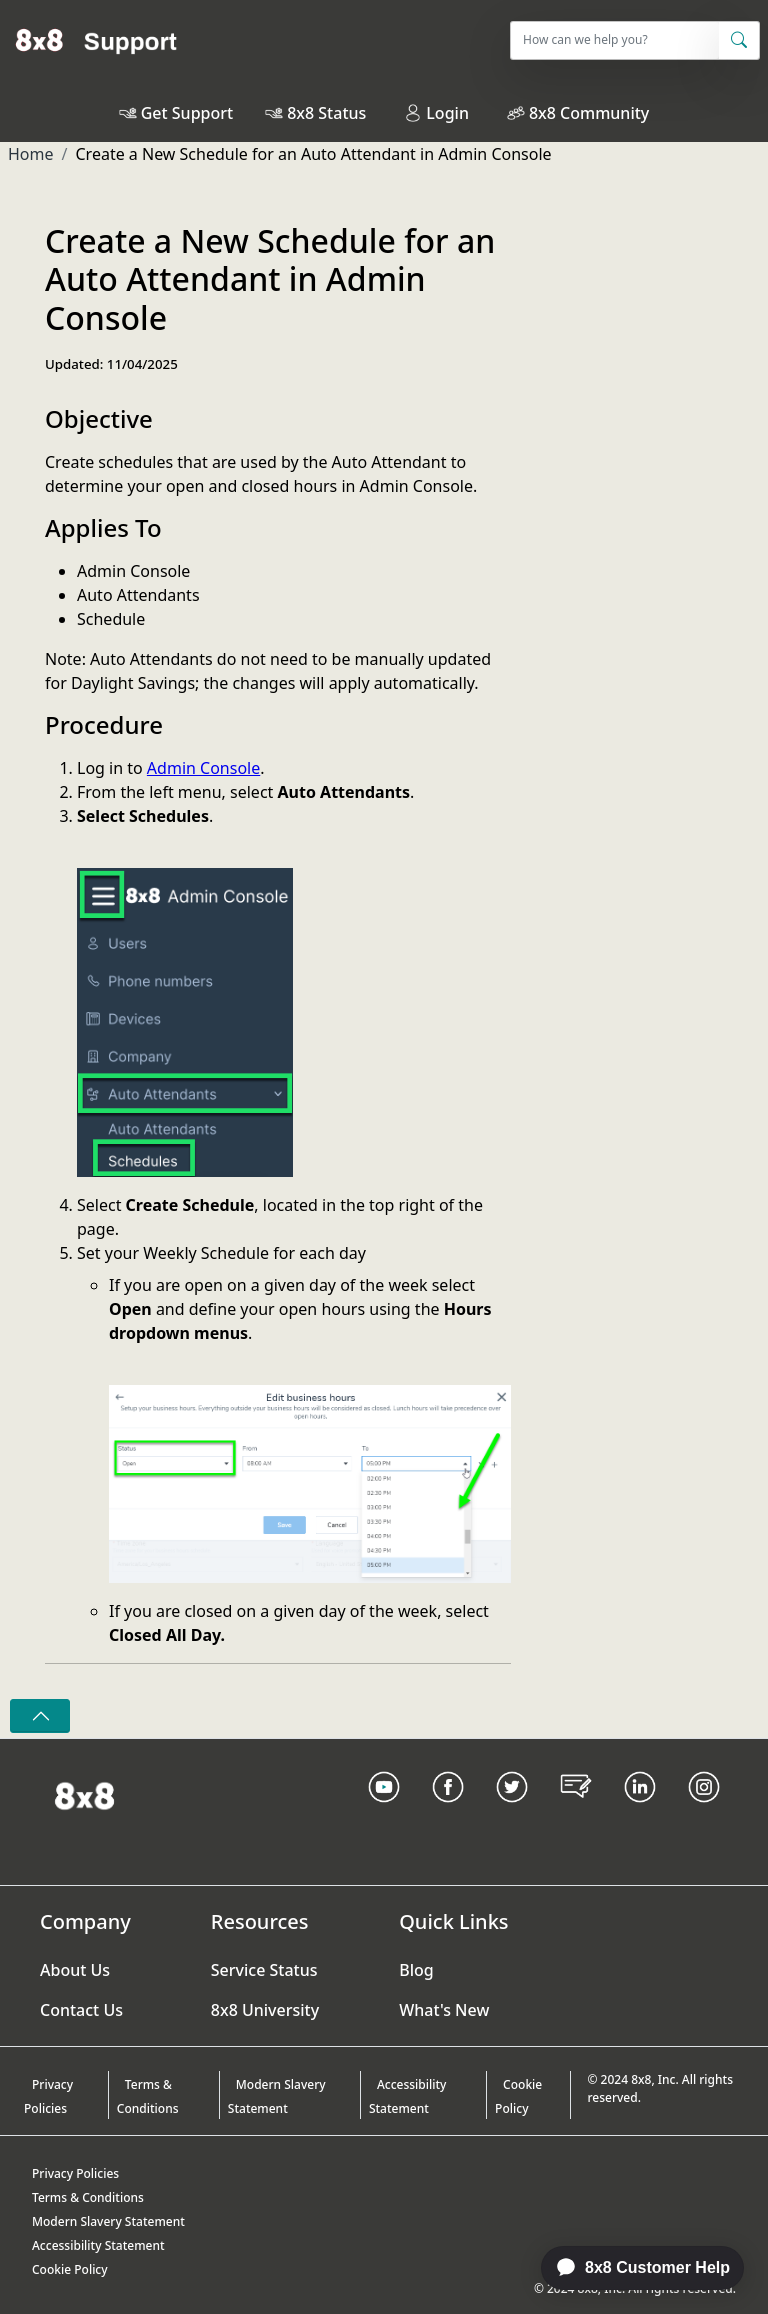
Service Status (264, 1970)
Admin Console (203, 768)
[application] (632, 2268)
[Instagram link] (704, 1812)
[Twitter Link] (512, 1812)
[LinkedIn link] (640, 1812)
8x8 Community (589, 113)
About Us (75, 1970)
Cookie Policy (518, 2096)
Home (31, 154)
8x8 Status (326, 113)
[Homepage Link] (84, 1794)
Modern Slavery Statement (277, 2096)
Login (436, 113)
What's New (444, 2010)
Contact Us (81, 2010)
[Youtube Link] (384, 1812)
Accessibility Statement (408, 2096)
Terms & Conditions (148, 2096)
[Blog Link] (576, 1812)
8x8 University (265, 2010)
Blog (416, 1970)
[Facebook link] (448, 1812)
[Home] (96, 40)
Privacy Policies (48, 2096)
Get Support (187, 113)
